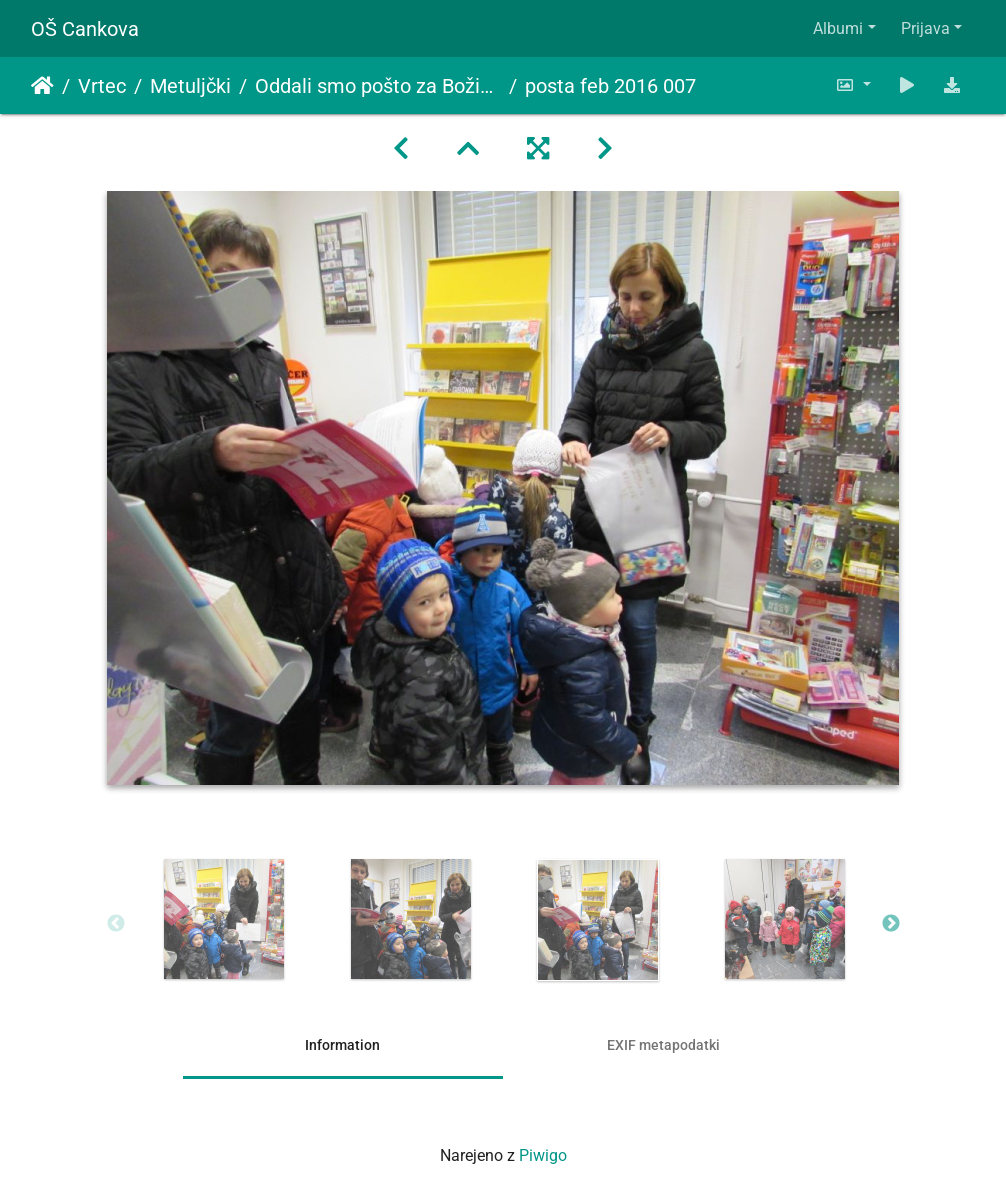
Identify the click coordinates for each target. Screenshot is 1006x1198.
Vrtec (102, 86)
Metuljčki (190, 86)
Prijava (925, 28)
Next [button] (891, 924)
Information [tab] (342, 1045)
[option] (224, 919)
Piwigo (543, 1155)
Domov (42, 86)
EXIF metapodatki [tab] (663, 1045)
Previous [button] (116, 924)
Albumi (838, 28)
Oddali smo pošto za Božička (378, 86)
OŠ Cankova (85, 29)
